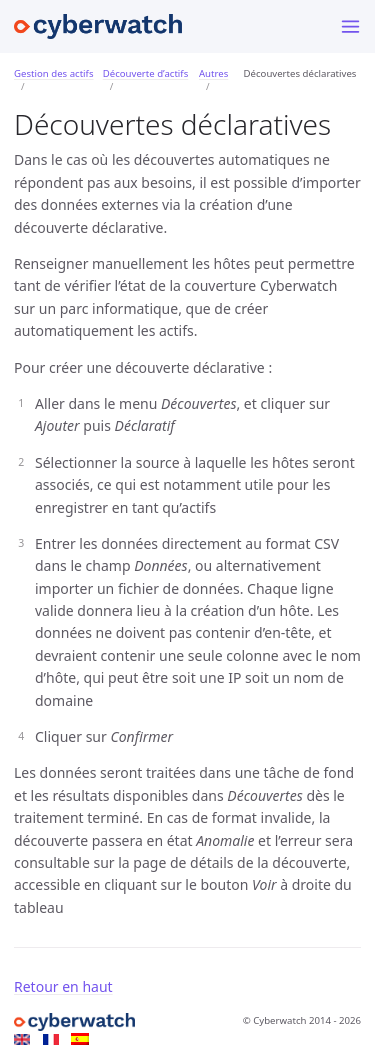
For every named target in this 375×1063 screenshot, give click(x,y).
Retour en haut (63, 986)
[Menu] (350, 26)
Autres (213, 73)
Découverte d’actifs (146, 73)
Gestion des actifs (54, 73)
